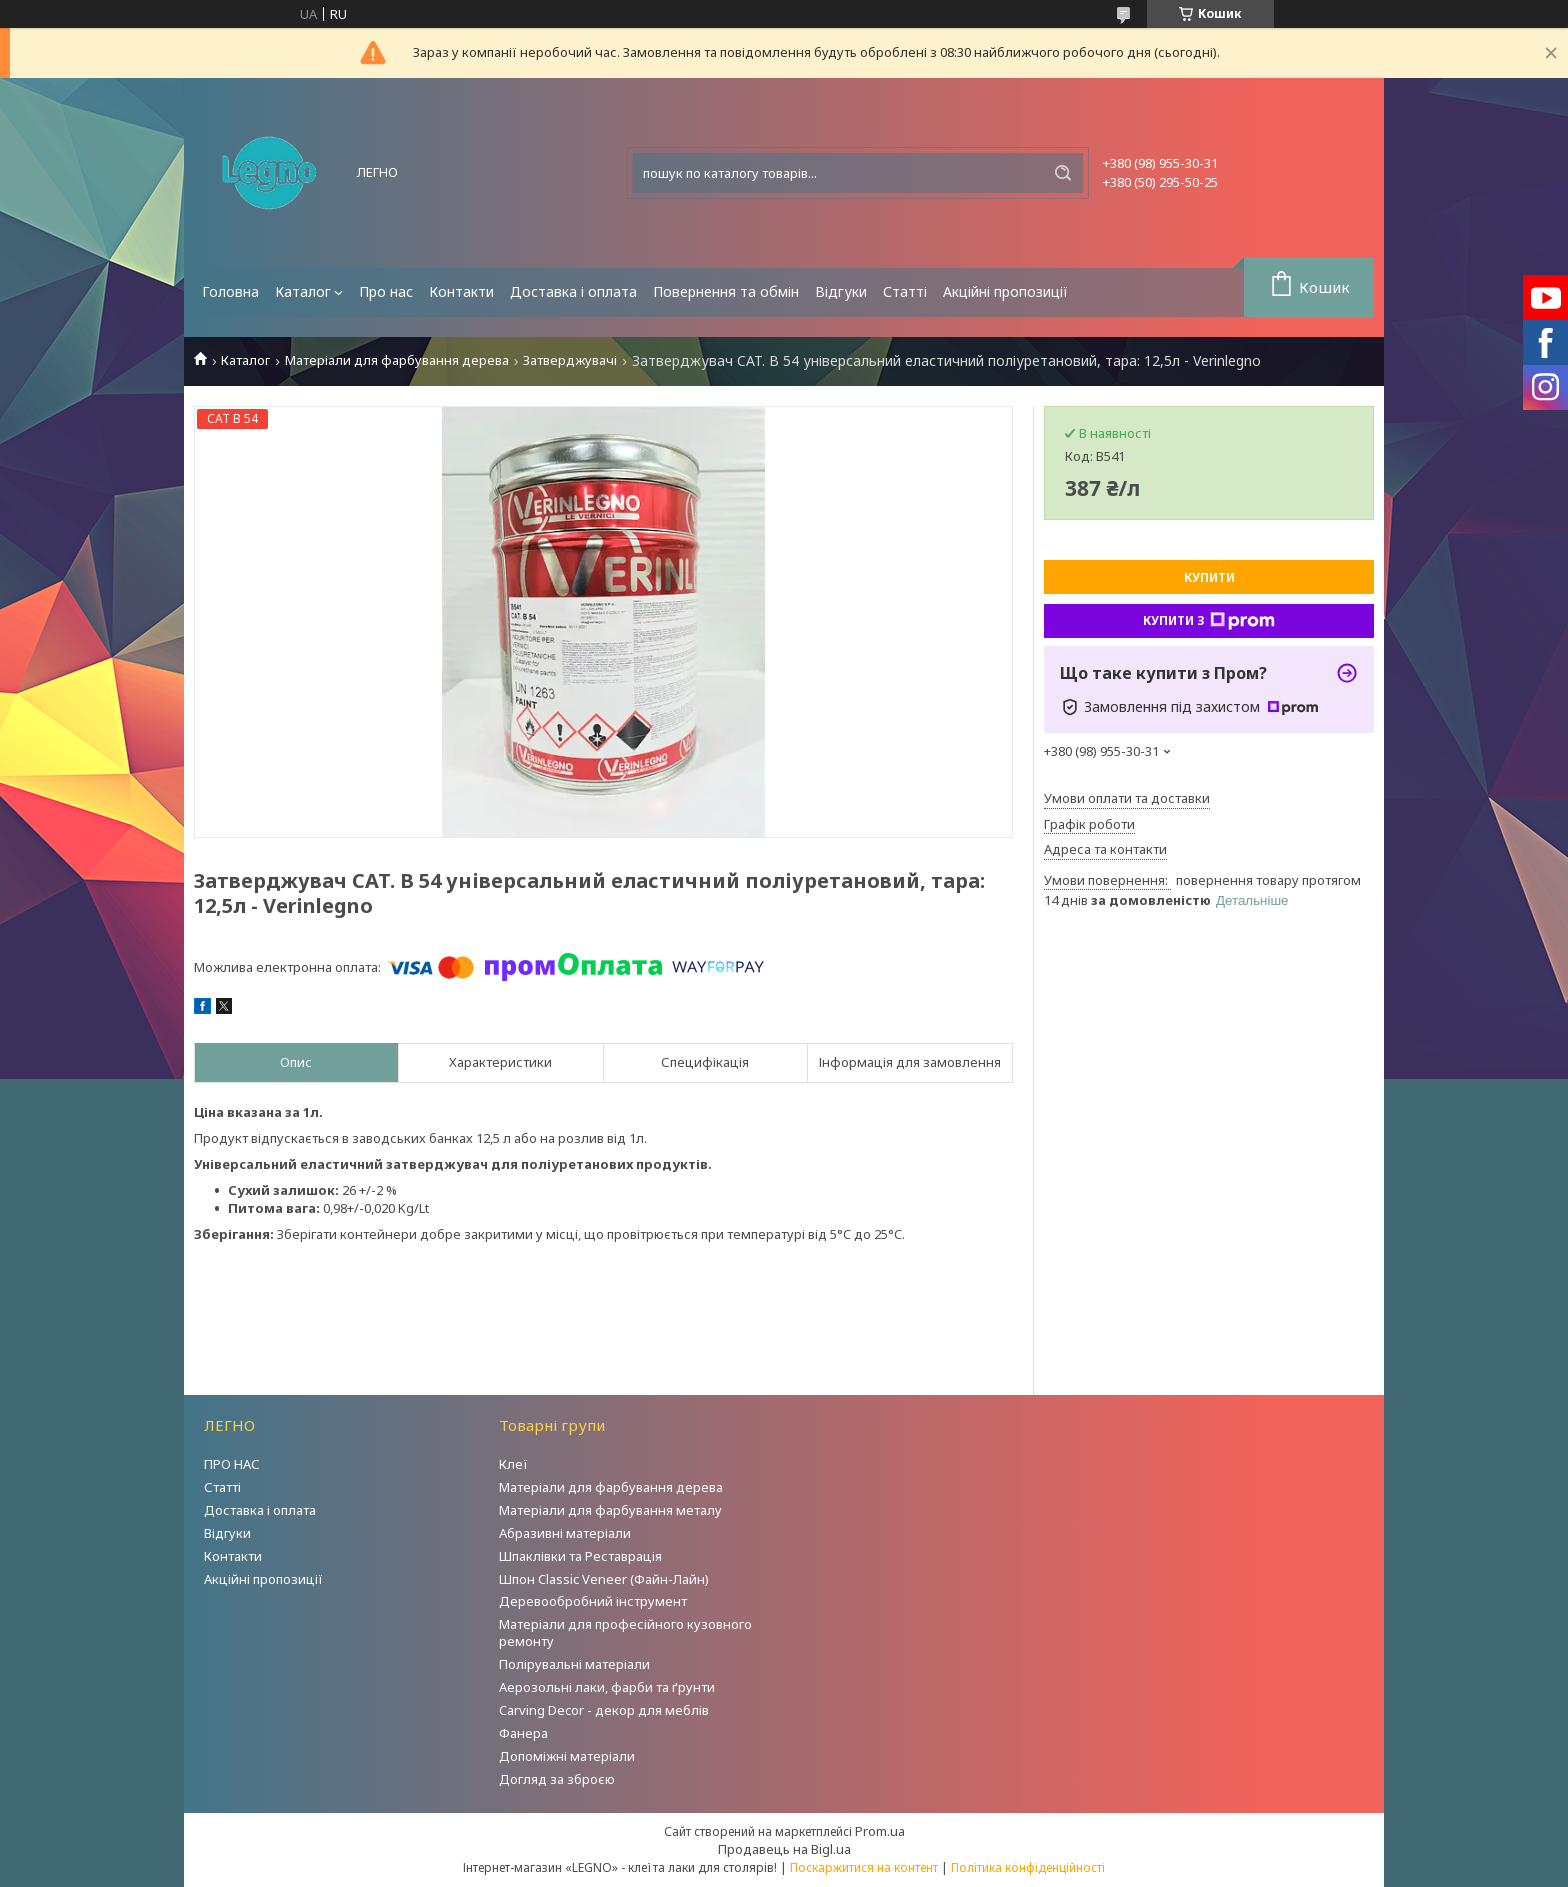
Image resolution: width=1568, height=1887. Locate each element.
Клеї (513, 1464)
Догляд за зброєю (557, 1779)
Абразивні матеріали (565, 1533)
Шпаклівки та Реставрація (580, 1556)
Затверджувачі (570, 360)
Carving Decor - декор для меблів (604, 1710)
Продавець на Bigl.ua (784, 1849)
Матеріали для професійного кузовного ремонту (625, 1632)
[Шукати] (1063, 173)
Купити (1209, 577)
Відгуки (841, 291)
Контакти (461, 291)
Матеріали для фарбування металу (610, 1510)
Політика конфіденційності (1028, 1867)
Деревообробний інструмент (593, 1601)
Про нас (386, 291)
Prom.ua (880, 1831)
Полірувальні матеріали (574, 1664)
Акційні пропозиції (1005, 291)
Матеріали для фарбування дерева (397, 360)
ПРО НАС (232, 1464)
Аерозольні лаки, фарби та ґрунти (607, 1687)
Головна (230, 291)
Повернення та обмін (726, 291)
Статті (905, 291)
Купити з (1209, 621)
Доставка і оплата (573, 291)
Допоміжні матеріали (567, 1756)
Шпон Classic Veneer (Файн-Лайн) (604, 1579)
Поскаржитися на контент (864, 1867)
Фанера (523, 1733)
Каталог (303, 291)
